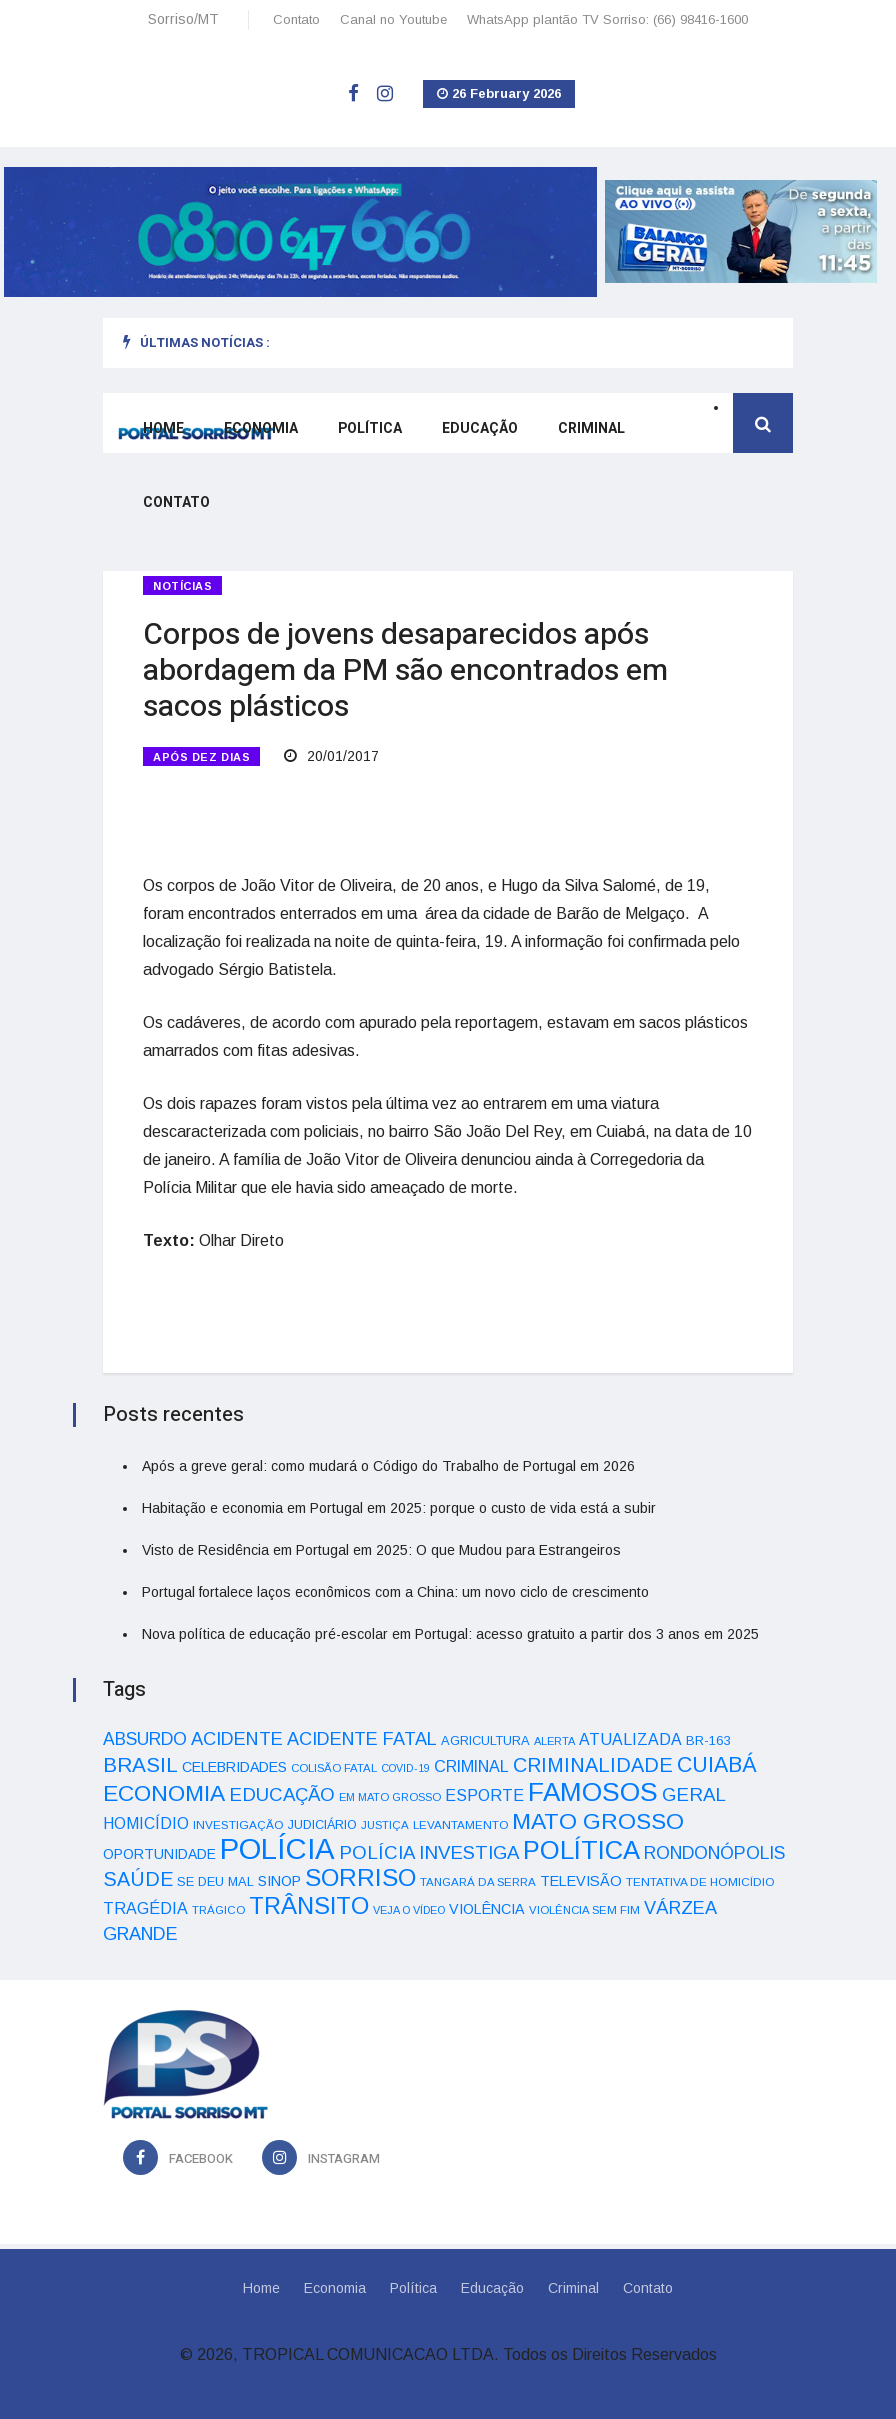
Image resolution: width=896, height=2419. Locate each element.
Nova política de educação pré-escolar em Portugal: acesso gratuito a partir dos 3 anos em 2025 (450, 1634)
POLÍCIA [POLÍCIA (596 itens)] (277, 1848)
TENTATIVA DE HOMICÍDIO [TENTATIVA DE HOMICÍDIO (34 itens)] (700, 1881)
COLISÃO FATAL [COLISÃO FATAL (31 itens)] (334, 1768)
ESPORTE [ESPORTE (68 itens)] (484, 1795)
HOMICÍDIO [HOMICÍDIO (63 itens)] (146, 1823)
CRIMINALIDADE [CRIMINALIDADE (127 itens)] (593, 1765)
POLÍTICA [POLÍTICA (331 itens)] (581, 1850)
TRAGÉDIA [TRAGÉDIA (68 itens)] (145, 1908)
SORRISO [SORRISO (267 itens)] (360, 1877)
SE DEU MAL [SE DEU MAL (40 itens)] (215, 1881)
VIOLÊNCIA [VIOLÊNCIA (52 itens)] (487, 1909)
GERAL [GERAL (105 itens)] (694, 1794)
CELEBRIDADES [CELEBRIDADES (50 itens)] (234, 1767)
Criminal (591, 428)
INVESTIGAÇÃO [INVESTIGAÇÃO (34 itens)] (238, 1824)
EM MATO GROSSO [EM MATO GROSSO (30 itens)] (390, 1797)
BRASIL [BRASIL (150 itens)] (140, 1764)
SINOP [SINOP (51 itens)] (279, 1881)
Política (370, 428)
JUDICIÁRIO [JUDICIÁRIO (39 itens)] (322, 1825)
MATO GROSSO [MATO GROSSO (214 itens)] (598, 1821)
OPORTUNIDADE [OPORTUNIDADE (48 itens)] (159, 1854)
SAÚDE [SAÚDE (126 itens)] (138, 1879)
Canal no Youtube (393, 19)
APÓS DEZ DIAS (201, 757)
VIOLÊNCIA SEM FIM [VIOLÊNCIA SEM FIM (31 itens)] (584, 1910)
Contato (296, 19)
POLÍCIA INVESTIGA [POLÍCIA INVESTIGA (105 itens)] (429, 1852)
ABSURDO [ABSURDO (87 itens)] (145, 1739)
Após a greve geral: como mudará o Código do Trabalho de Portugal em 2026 (388, 1466)
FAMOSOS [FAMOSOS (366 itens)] (593, 1792)
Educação (480, 428)
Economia (261, 428)
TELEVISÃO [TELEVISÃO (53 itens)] (581, 1881)
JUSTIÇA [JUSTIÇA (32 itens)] (385, 1825)
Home (163, 428)
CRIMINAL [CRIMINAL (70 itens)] (471, 1766)
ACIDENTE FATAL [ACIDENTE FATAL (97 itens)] (362, 1739)
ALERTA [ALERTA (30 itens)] (554, 1741)
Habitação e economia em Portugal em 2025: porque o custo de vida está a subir (399, 1508)
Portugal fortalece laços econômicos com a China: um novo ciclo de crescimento (395, 1592)
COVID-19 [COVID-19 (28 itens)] (405, 1768)
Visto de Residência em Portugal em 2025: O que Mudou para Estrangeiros (381, 1550)
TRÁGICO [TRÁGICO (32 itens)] (218, 1910)
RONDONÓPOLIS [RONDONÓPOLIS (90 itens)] (714, 1853)
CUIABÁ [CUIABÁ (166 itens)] (717, 1765)
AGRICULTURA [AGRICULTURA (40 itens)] (485, 1740)
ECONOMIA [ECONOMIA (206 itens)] (164, 1793)
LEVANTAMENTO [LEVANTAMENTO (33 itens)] (460, 1824)
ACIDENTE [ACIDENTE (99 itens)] (237, 1738)
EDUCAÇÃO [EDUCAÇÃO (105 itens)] (282, 1794)
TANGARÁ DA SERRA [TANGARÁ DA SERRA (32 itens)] (478, 1882)
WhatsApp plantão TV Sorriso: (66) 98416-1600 (607, 19)
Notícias (182, 586)
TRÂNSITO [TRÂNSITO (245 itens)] (309, 1905)
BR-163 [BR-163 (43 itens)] (708, 1740)
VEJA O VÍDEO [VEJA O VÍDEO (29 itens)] (409, 1910)
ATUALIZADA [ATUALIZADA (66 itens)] (630, 1739)
